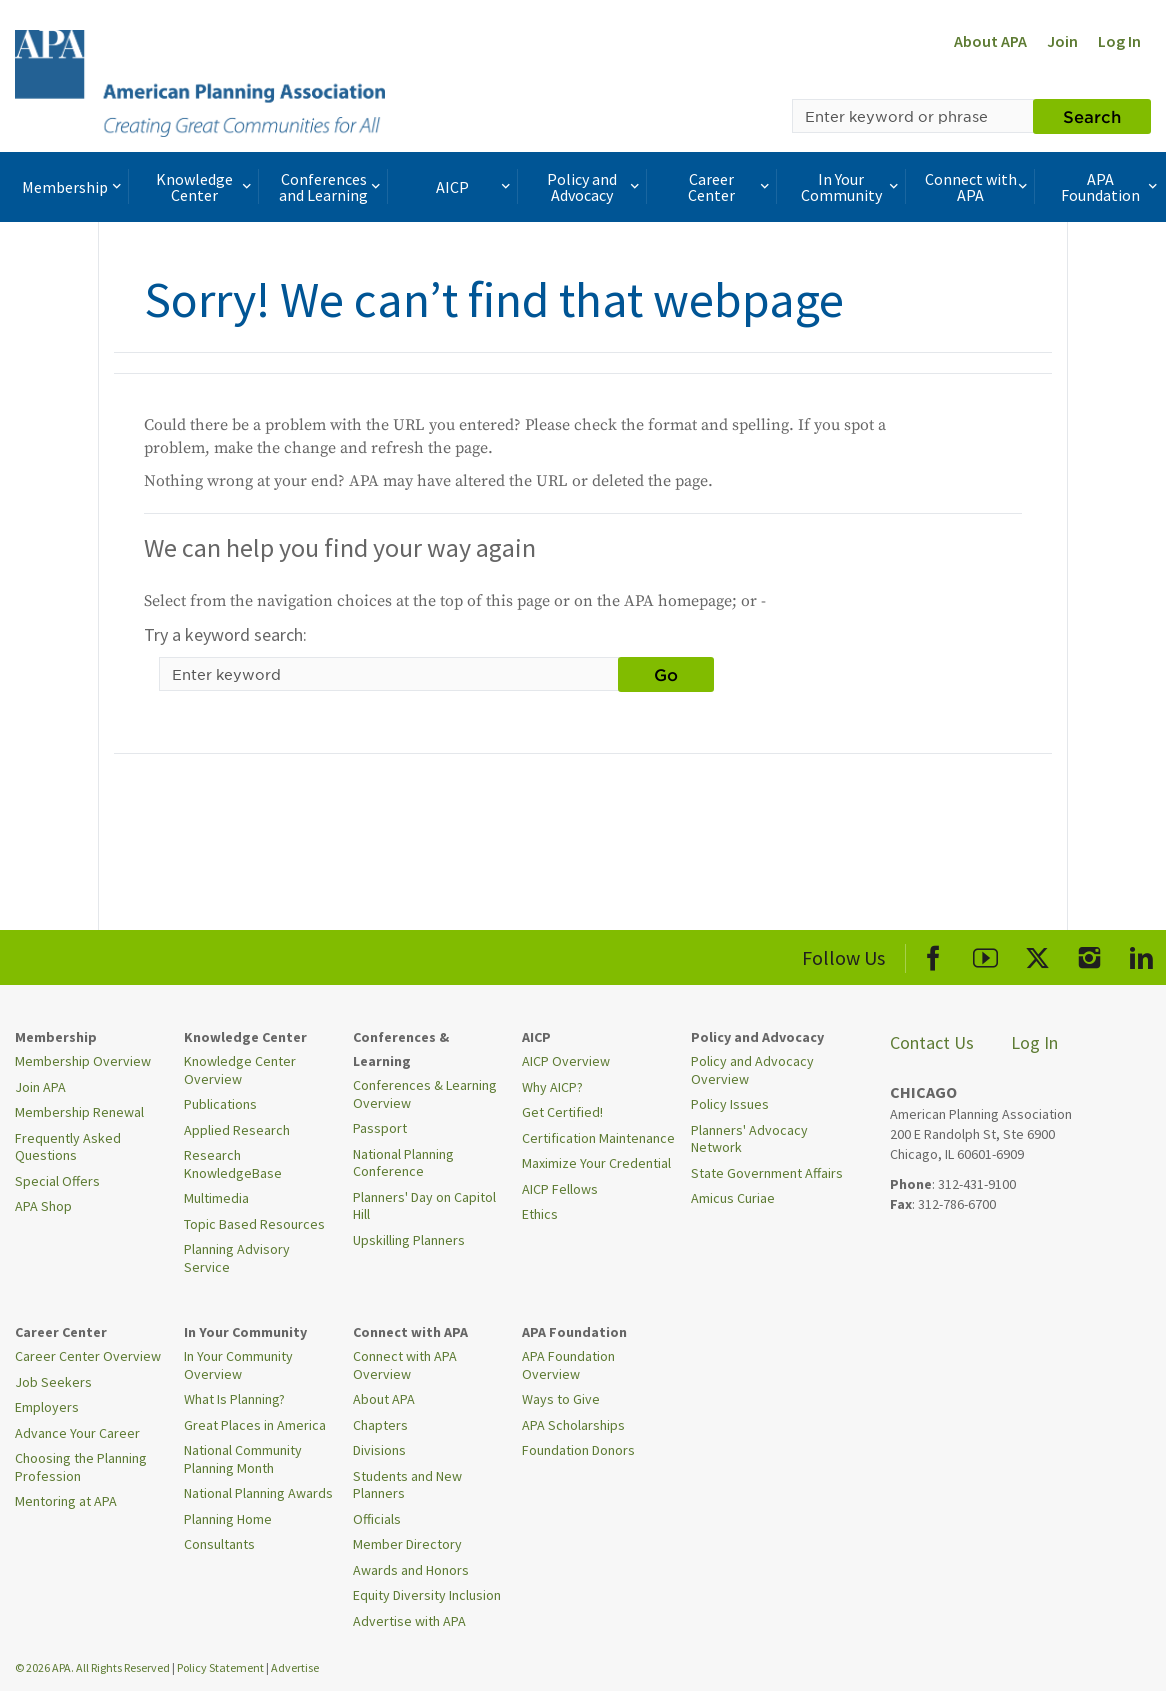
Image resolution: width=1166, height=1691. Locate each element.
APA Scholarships (573, 1425)
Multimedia (216, 1198)
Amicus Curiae (733, 1198)
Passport (380, 1128)
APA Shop (43, 1206)
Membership (74, 187)
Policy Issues (730, 1104)
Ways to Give (561, 1399)
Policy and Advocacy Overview (752, 1070)
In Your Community (851, 187)
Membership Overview (83, 1061)
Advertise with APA (409, 1621)
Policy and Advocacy (595, 187)
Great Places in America (255, 1425)
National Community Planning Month (243, 1459)
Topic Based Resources (254, 1224)
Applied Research (237, 1130)
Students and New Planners (407, 1485)
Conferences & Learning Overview (425, 1094)
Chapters (380, 1425)
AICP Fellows (560, 1189)
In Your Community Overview (238, 1365)
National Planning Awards (258, 1493)
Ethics (540, 1214)
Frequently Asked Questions (68, 1147)
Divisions (379, 1450)
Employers (47, 1407)
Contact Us (932, 1042)
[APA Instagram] (1089, 954)
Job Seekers (53, 1382)
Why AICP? (552, 1087)
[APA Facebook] (933, 954)
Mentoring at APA (66, 1501)
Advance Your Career (77, 1433)
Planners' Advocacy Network (749, 1139)
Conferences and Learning (331, 187)
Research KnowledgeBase (233, 1164)
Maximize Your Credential (596, 1163)
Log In (1119, 41)
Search (1092, 116)
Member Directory (407, 1544)
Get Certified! (562, 1112)
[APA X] (1037, 954)
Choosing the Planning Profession (81, 1467)
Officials (377, 1519)
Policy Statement (220, 1667)
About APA (990, 41)
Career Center (730, 187)
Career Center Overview (88, 1356)
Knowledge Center (205, 187)
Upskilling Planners (409, 1240)
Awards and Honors (411, 1570)
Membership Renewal (79, 1112)
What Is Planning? (234, 1399)
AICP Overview (566, 1061)
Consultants (219, 1544)
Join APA (40, 1087)
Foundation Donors (578, 1450)
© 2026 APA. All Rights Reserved (93, 1667)
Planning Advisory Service (237, 1258)
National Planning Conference (403, 1163)
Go (666, 674)
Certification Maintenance (598, 1138)
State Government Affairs (767, 1173)
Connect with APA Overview (405, 1365)
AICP (474, 187)
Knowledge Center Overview (240, 1070)
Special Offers (57, 1181)
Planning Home (228, 1519)
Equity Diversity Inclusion (427, 1595)
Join (1062, 41)
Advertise (295, 1667)
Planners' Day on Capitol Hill (424, 1206)
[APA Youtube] (985, 954)
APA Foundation (1111, 187)
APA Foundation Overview (568, 1365)
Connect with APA (978, 187)
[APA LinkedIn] (1141, 954)
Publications (220, 1104)
